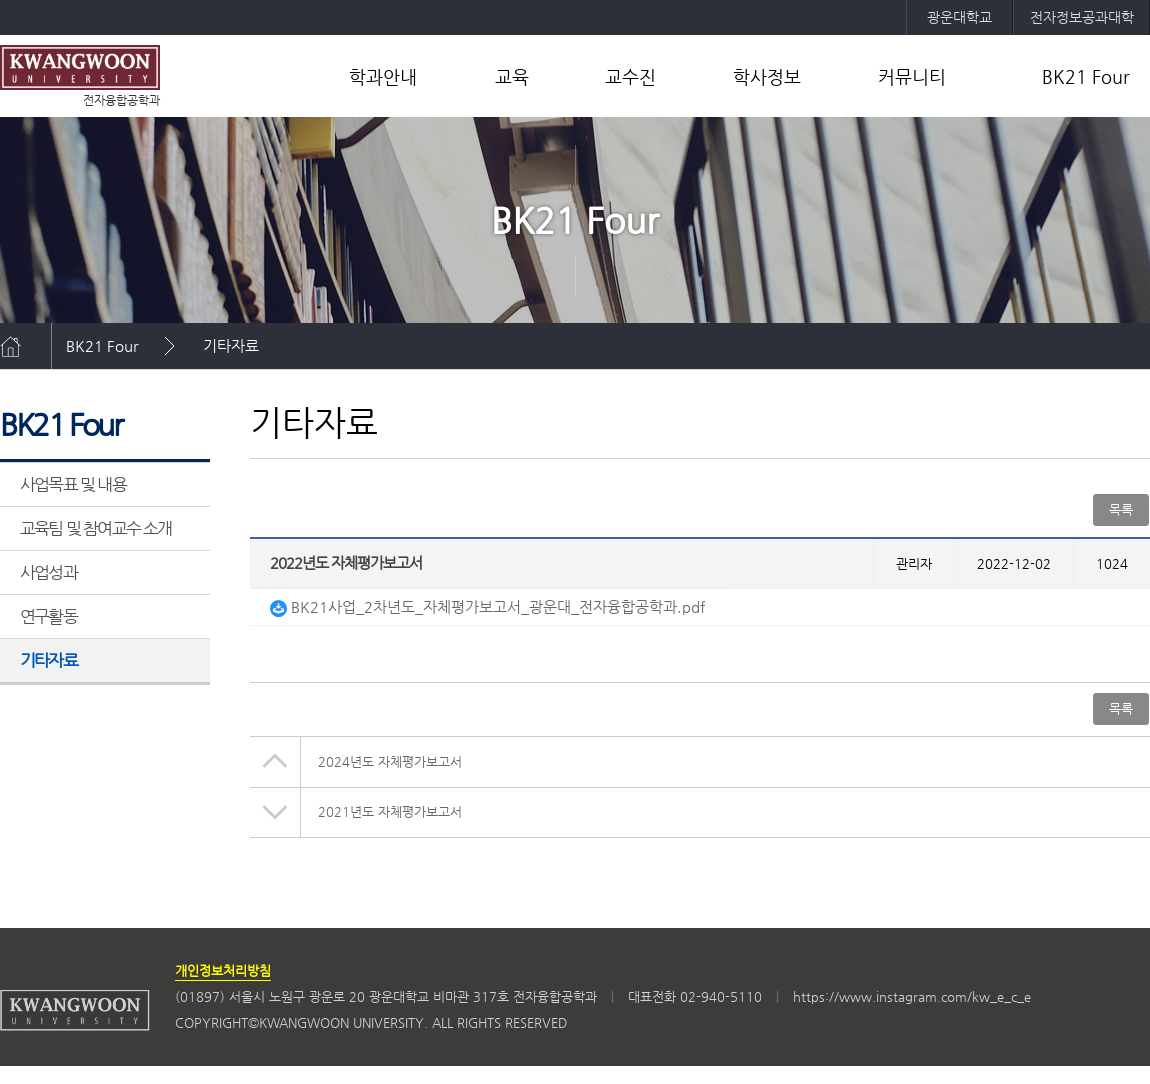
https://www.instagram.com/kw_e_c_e (912, 996)
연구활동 (48, 616)
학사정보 (767, 76)
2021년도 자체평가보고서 (390, 811)
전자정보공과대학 (1082, 17)
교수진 (630, 76)
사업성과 (48, 572)
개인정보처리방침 (223, 970)
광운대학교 (959, 17)
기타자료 (231, 345)
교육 (512, 76)
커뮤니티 (912, 76)
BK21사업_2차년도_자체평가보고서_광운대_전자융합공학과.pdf (487, 606)
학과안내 (383, 76)
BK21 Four (1086, 76)
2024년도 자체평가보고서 (390, 761)
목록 (1121, 509)
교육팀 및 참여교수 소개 (96, 528)
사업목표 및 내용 (73, 484)
